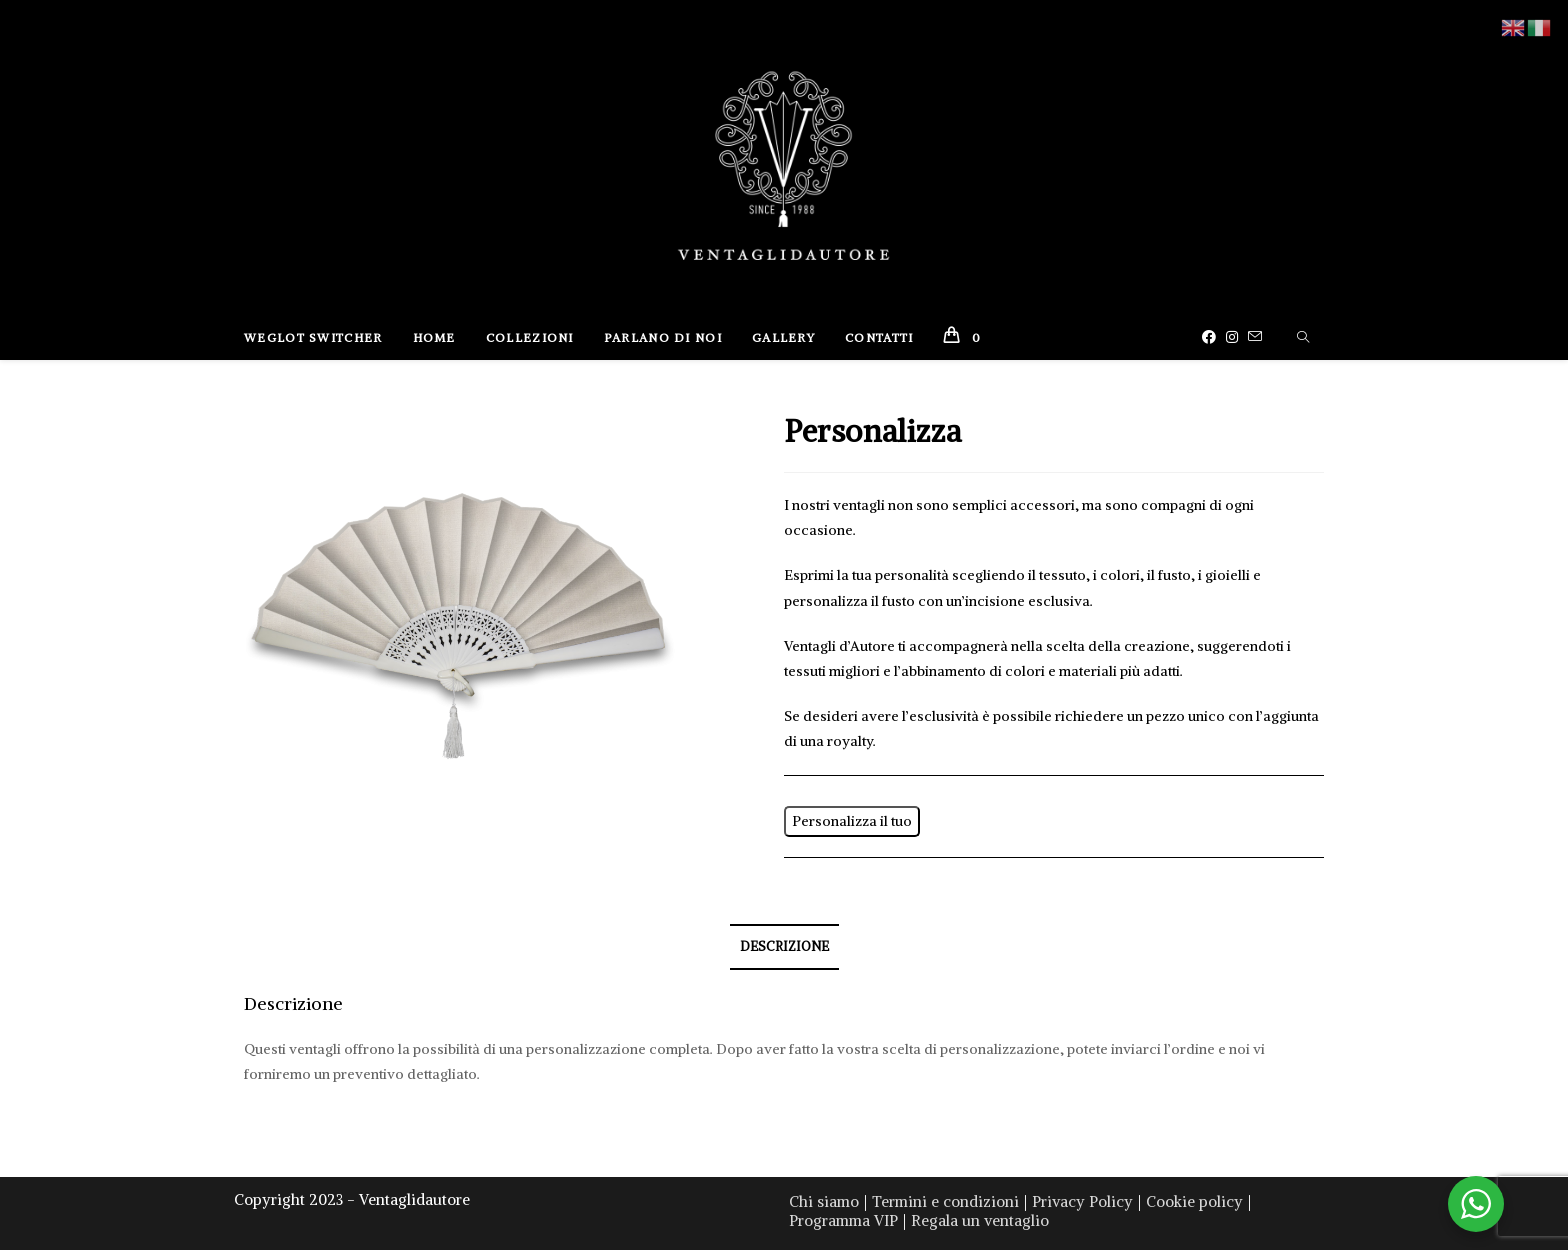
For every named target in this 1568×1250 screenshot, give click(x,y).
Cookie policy (1194, 1201)
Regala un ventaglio (980, 1220)
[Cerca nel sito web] (1303, 338)
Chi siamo (824, 1201)
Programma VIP (843, 1220)
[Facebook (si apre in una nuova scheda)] (1214, 337)
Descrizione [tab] (784, 946)
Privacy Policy (1082, 1201)
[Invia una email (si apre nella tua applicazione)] (1260, 336)
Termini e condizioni (945, 1201)
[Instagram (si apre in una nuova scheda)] (1237, 337)
